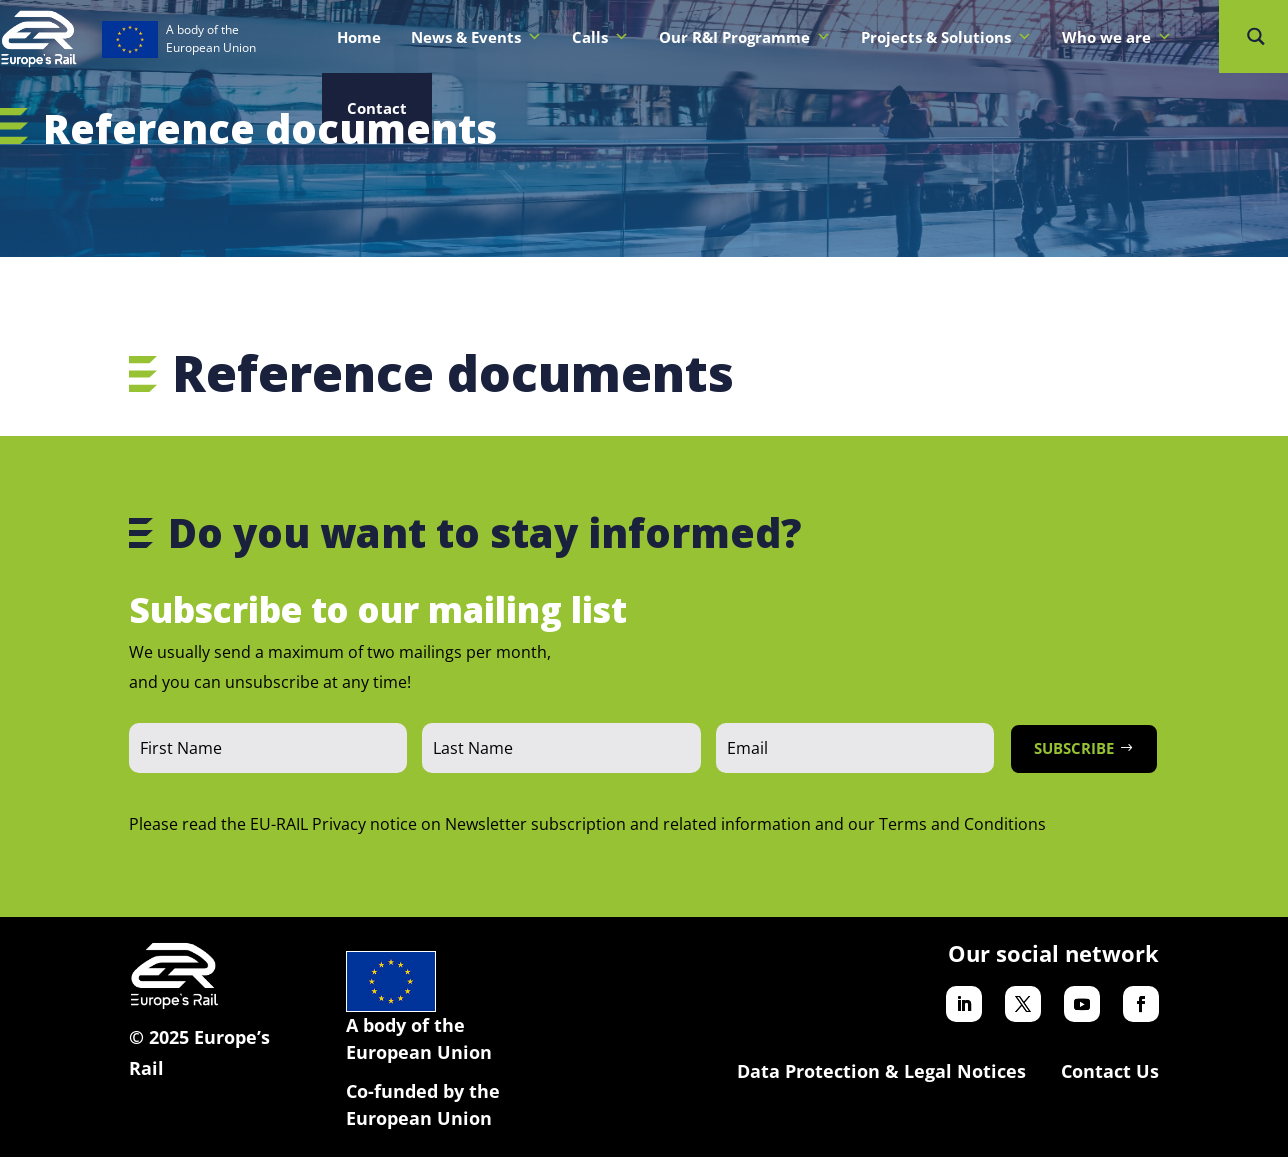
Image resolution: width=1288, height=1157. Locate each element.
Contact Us (1110, 1071)
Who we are (1117, 37)
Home (359, 37)
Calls (600, 37)
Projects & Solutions (946, 37)
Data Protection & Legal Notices (881, 1071)
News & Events (476, 37)
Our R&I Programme (745, 37)
